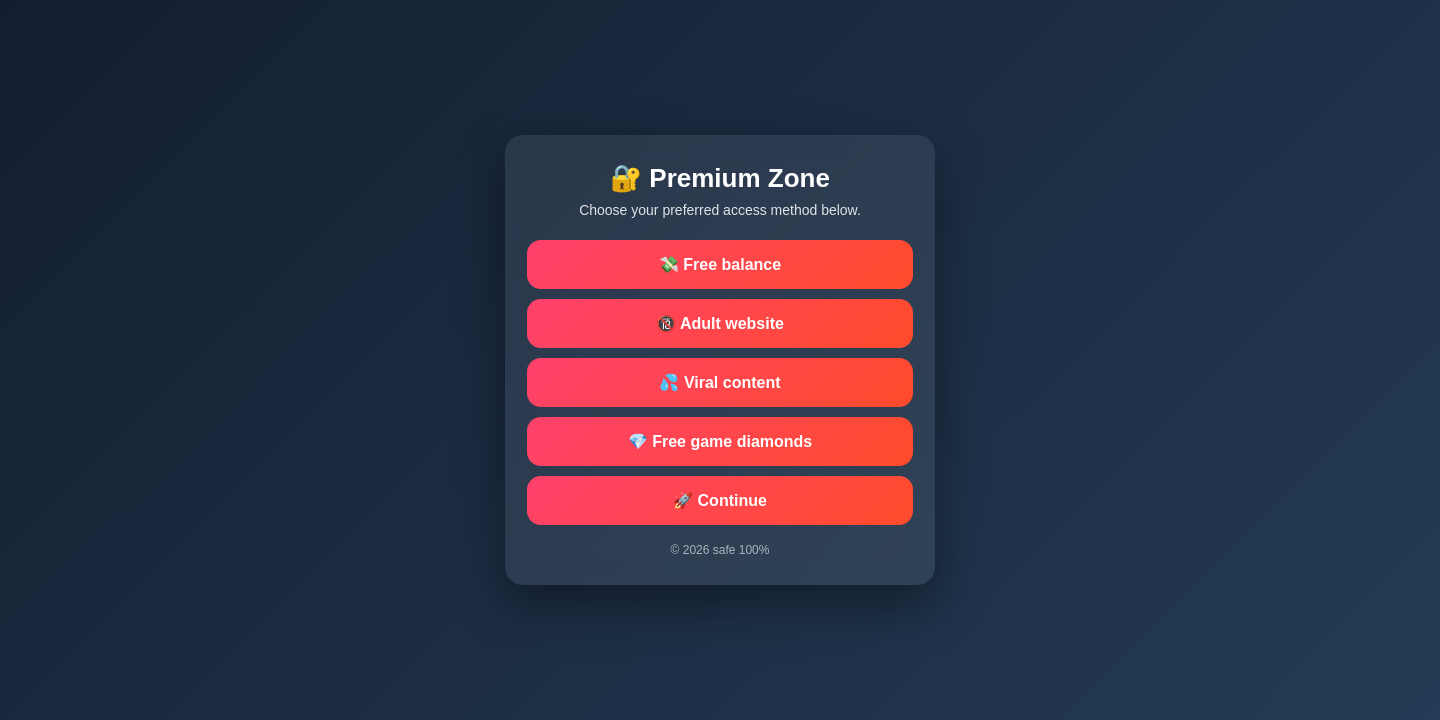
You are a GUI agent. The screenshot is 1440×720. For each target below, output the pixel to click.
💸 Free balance (720, 264)
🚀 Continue (720, 500)
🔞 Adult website (720, 323)
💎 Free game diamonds (720, 441)
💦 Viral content (719, 382)
